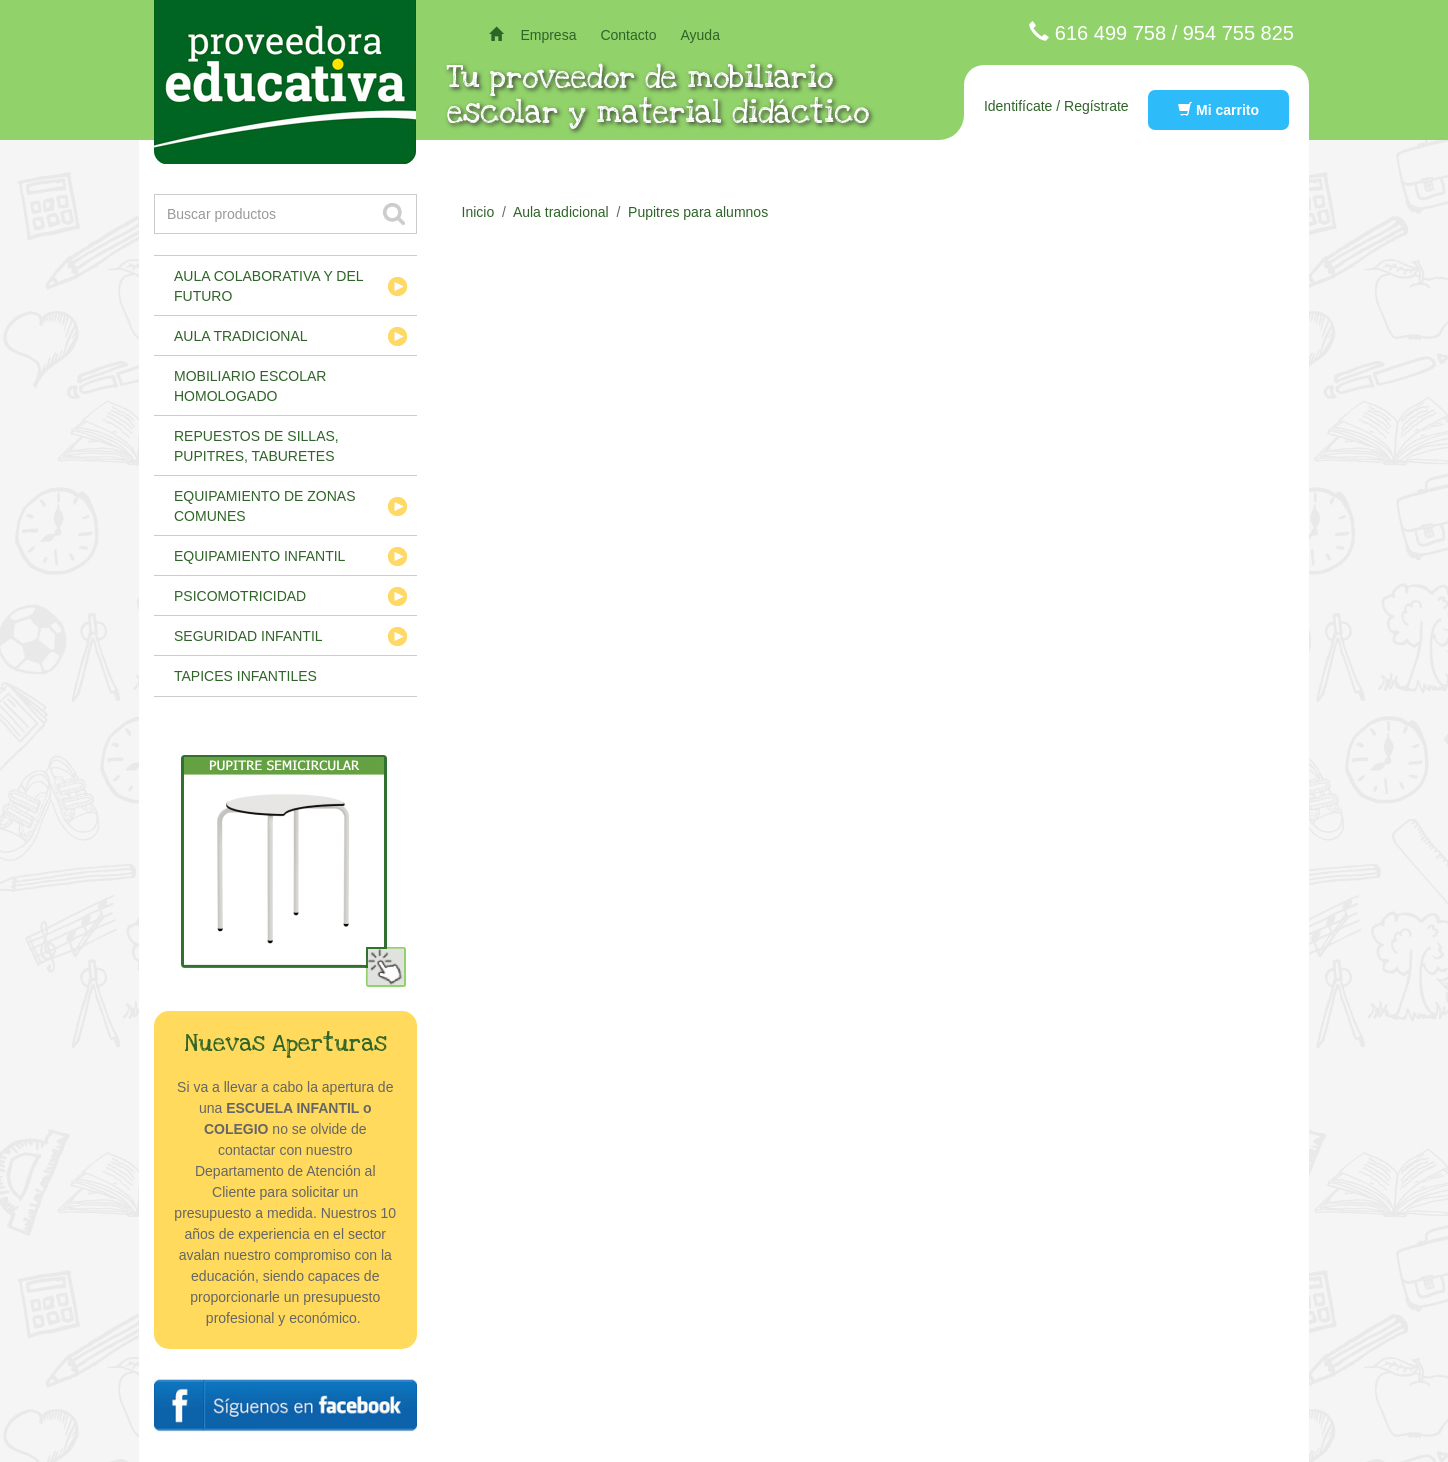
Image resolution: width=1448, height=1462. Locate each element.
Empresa (548, 35)
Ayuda (699, 35)
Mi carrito (1218, 110)
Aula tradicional (241, 336)
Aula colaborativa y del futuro (269, 286)
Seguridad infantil (248, 636)
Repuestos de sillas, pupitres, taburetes (256, 446)
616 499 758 (1110, 33)
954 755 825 (1238, 33)
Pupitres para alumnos (698, 212)
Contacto (628, 35)
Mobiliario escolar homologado (250, 386)
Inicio (478, 212)
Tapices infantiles (245, 676)
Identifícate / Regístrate (1056, 106)
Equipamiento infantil (259, 556)
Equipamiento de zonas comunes (265, 506)
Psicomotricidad (240, 596)
